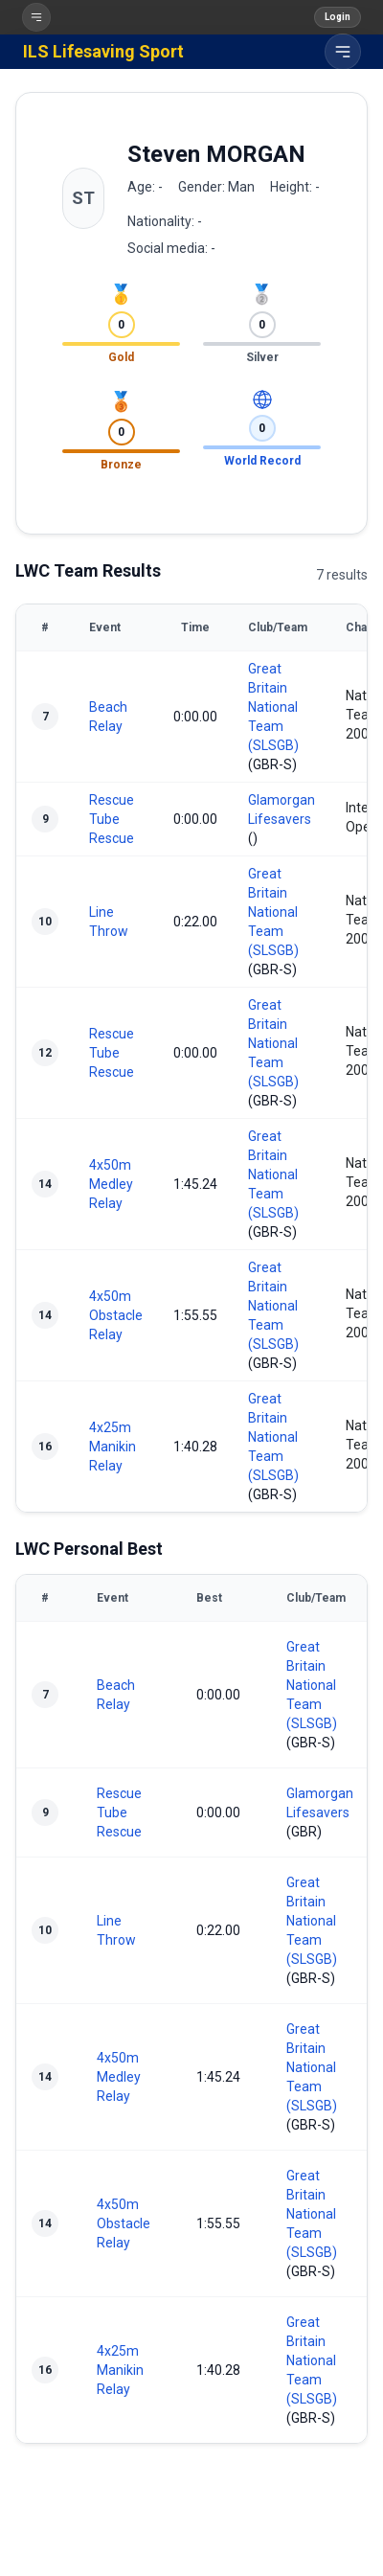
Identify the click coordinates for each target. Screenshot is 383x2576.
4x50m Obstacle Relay (116, 1315)
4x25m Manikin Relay (112, 1446)
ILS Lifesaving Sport (103, 51)
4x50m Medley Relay (111, 1184)
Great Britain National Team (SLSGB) (273, 707)
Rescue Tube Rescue (111, 819)
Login (337, 16)
